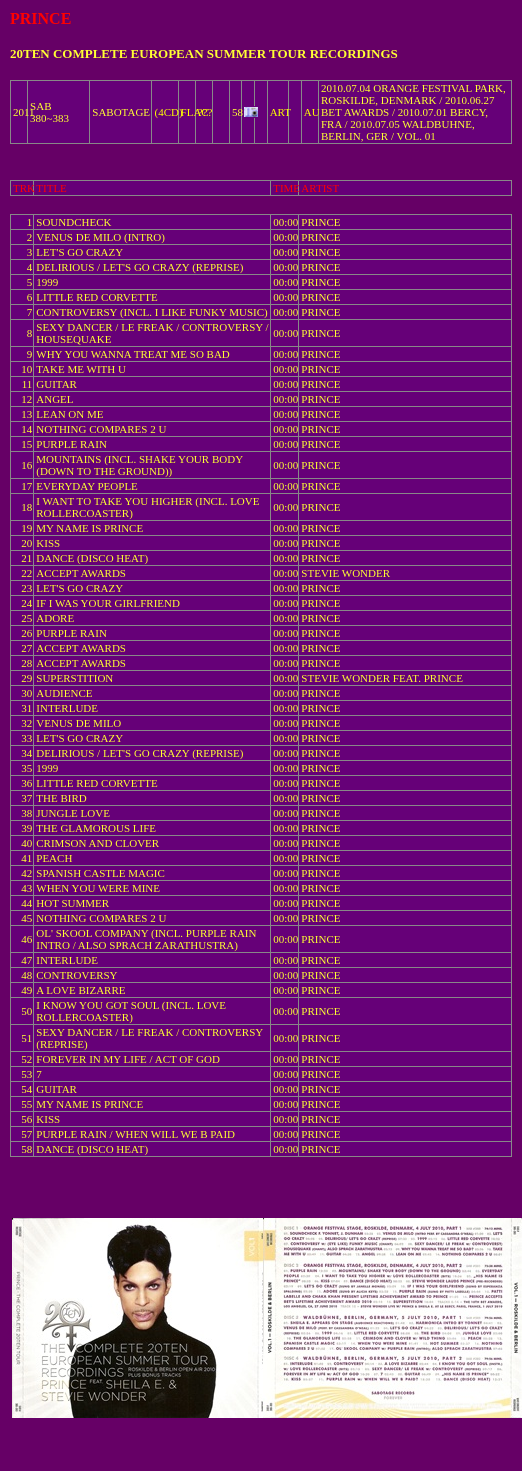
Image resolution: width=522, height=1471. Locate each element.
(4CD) (168, 112)
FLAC (195, 112)
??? (205, 112)
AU (312, 112)
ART (280, 112)
